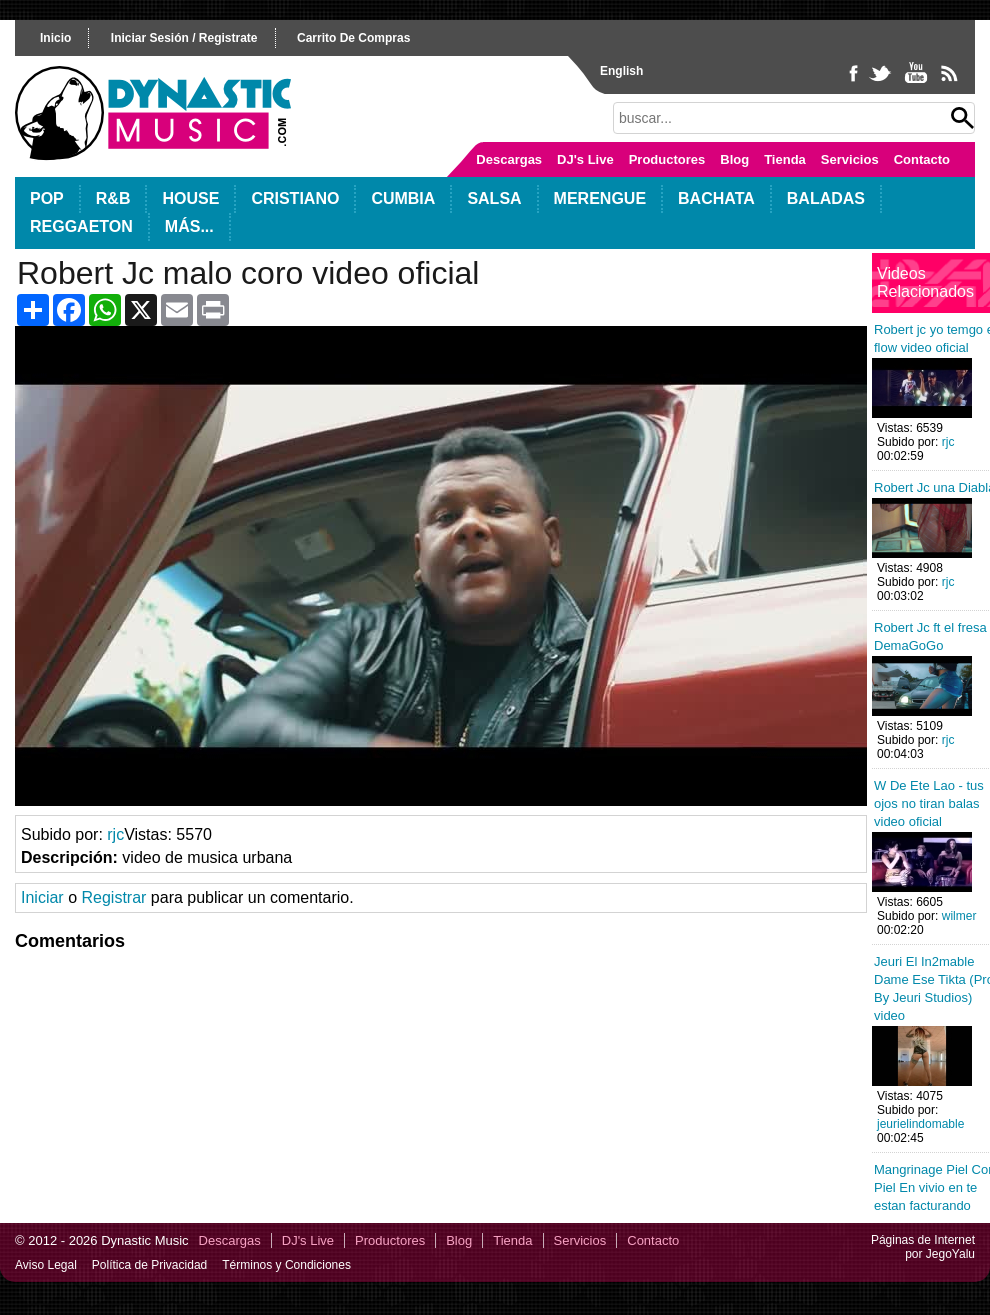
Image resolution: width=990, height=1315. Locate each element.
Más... (189, 226)
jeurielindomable (920, 1124)
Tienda (785, 159)
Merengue (600, 198)
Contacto (922, 159)
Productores (667, 159)
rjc (115, 834)
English (621, 71)
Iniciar (42, 897)
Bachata (716, 198)
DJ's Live (585, 159)
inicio (55, 38)
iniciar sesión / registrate (184, 38)
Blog (734, 159)
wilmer (959, 916)
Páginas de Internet (923, 1240)
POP (47, 198)
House (190, 198)
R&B (113, 198)
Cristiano (295, 198)
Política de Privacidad (149, 1265)
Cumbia (403, 198)
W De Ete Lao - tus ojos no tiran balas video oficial (929, 803)
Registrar (113, 897)
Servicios (850, 159)
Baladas (826, 198)
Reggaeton (81, 226)
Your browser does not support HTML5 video (441, 566)
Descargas (509, 159)
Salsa (494, 198)
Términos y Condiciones (286, 1265)
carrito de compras (353, 38)
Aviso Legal (46, 1265)
